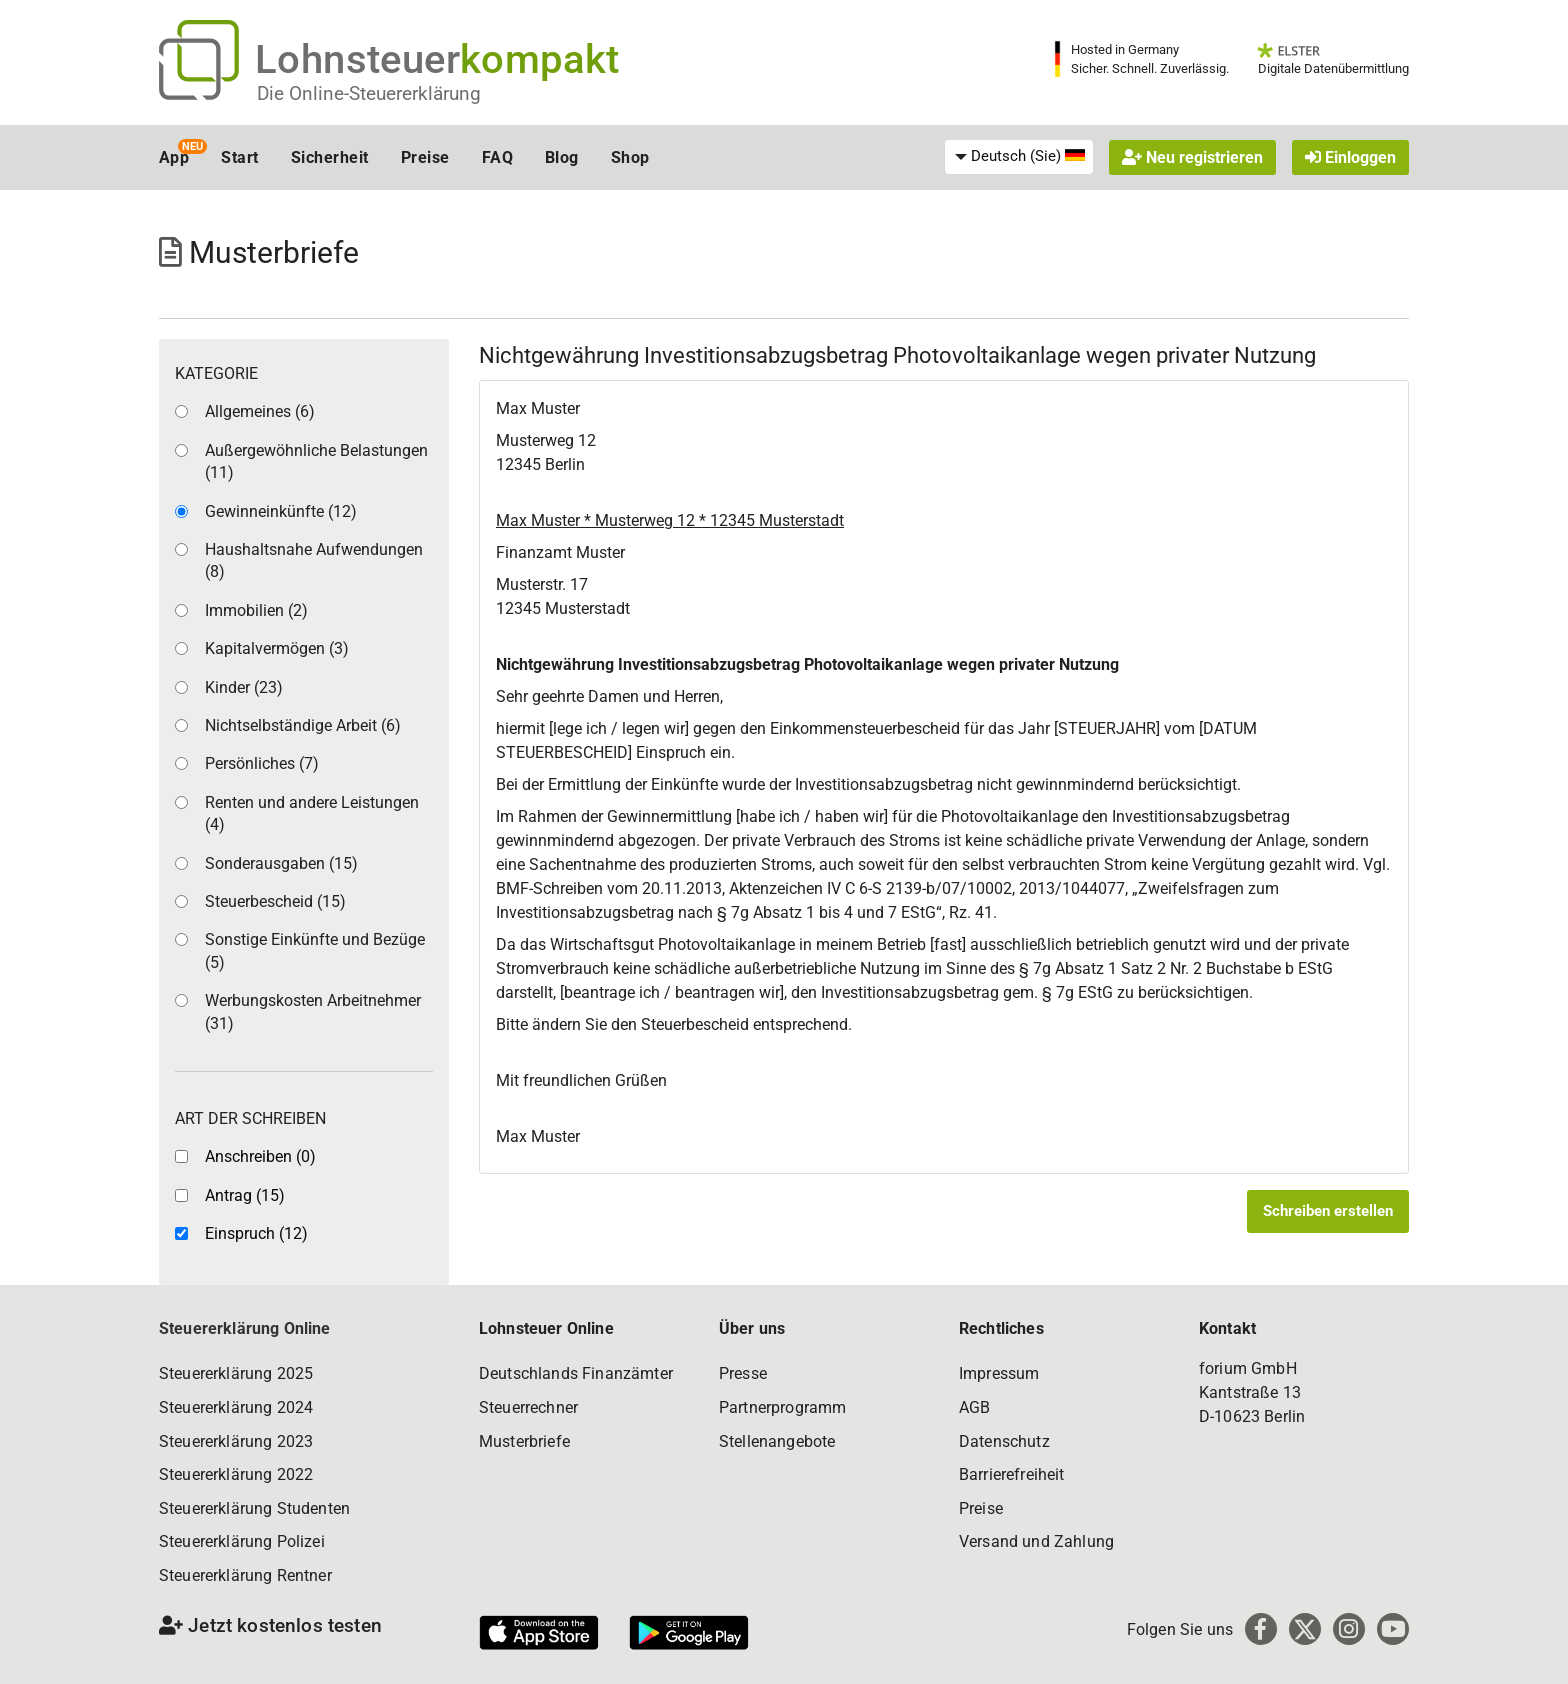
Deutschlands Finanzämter (576, 1373)
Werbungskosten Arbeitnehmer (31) (313, 1011)
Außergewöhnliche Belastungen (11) (316, 461)
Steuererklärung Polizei (242, 1541)
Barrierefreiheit (1012, 1474)
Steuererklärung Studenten (254, 1508)
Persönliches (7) (262, 763)
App (174, 157)
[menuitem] (1019, 157)
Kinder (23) (244, 687)
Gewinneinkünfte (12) (281, 511)
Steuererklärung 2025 (236, 1373)
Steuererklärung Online (245, 1328)
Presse (743, 1373)
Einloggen (1350, 157)
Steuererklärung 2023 (236, 1441)
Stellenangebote (777, 1441)
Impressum (999, 1373)
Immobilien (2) (256, 610)
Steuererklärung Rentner (245, 1575)
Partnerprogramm (782, 1407)
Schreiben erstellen (1328, 1211)
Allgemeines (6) (260, 411)
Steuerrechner (528, 1407)
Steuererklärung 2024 (236, 1407)
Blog (562, 157)
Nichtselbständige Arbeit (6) (303, 725)
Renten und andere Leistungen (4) (312, 813)
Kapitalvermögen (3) (277, 648)
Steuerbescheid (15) (275, 901)
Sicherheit (330, 157)
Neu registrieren (1192, 157)
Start (239, 157)
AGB (974, 1407)
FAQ (497, 157)
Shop (630, 157)
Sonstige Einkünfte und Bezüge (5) (315, 950)
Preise (425, 157)
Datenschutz (1004, 1441)
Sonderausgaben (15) (281, 863)
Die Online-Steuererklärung (369, 93)
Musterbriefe (524, 1441)
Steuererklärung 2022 (236, 1474)
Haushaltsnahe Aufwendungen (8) (314, 560)
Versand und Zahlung (1036, 1541)
